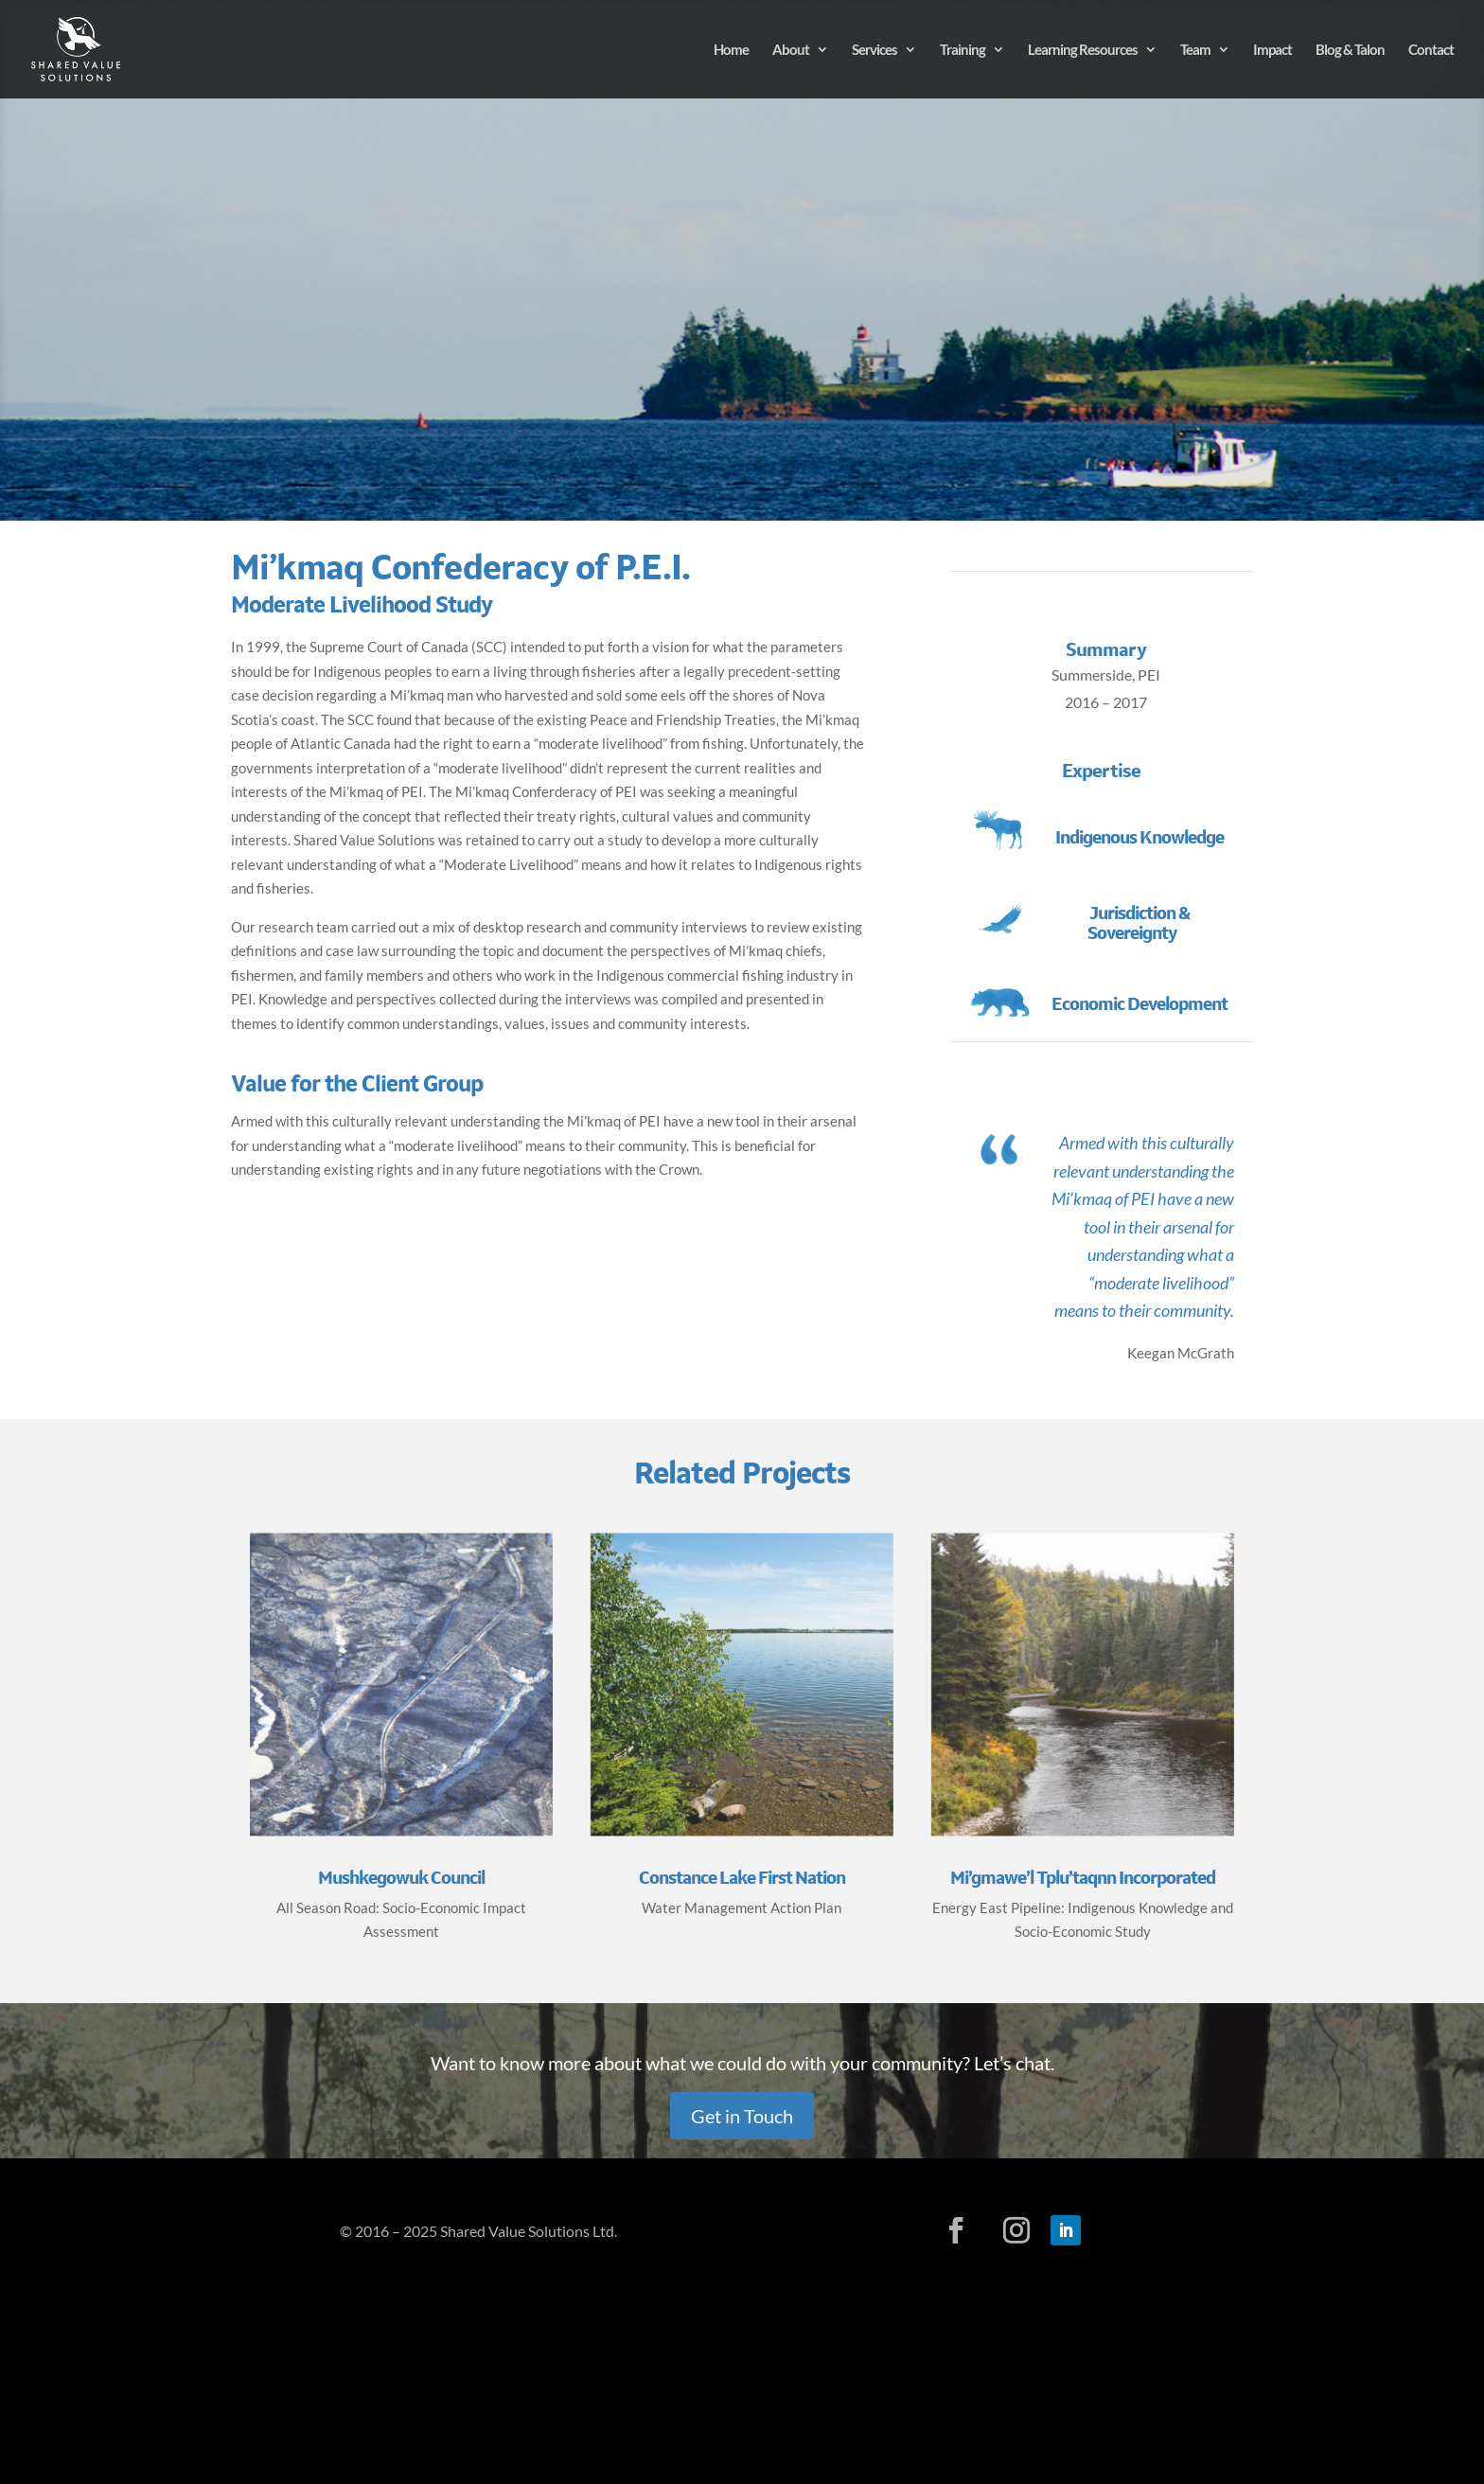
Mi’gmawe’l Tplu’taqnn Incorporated (1082, 1878)
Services (874, 50)
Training (962, 50)
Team (1195, 50)
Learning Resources (1083, 50)
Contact (1431, 50)
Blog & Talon (1350, 50)
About (790, 50)
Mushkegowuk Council (401, 1878)
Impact (1272, 50)
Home (731, 50)
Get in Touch (742, 2115)
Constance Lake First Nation (742, 1878)
